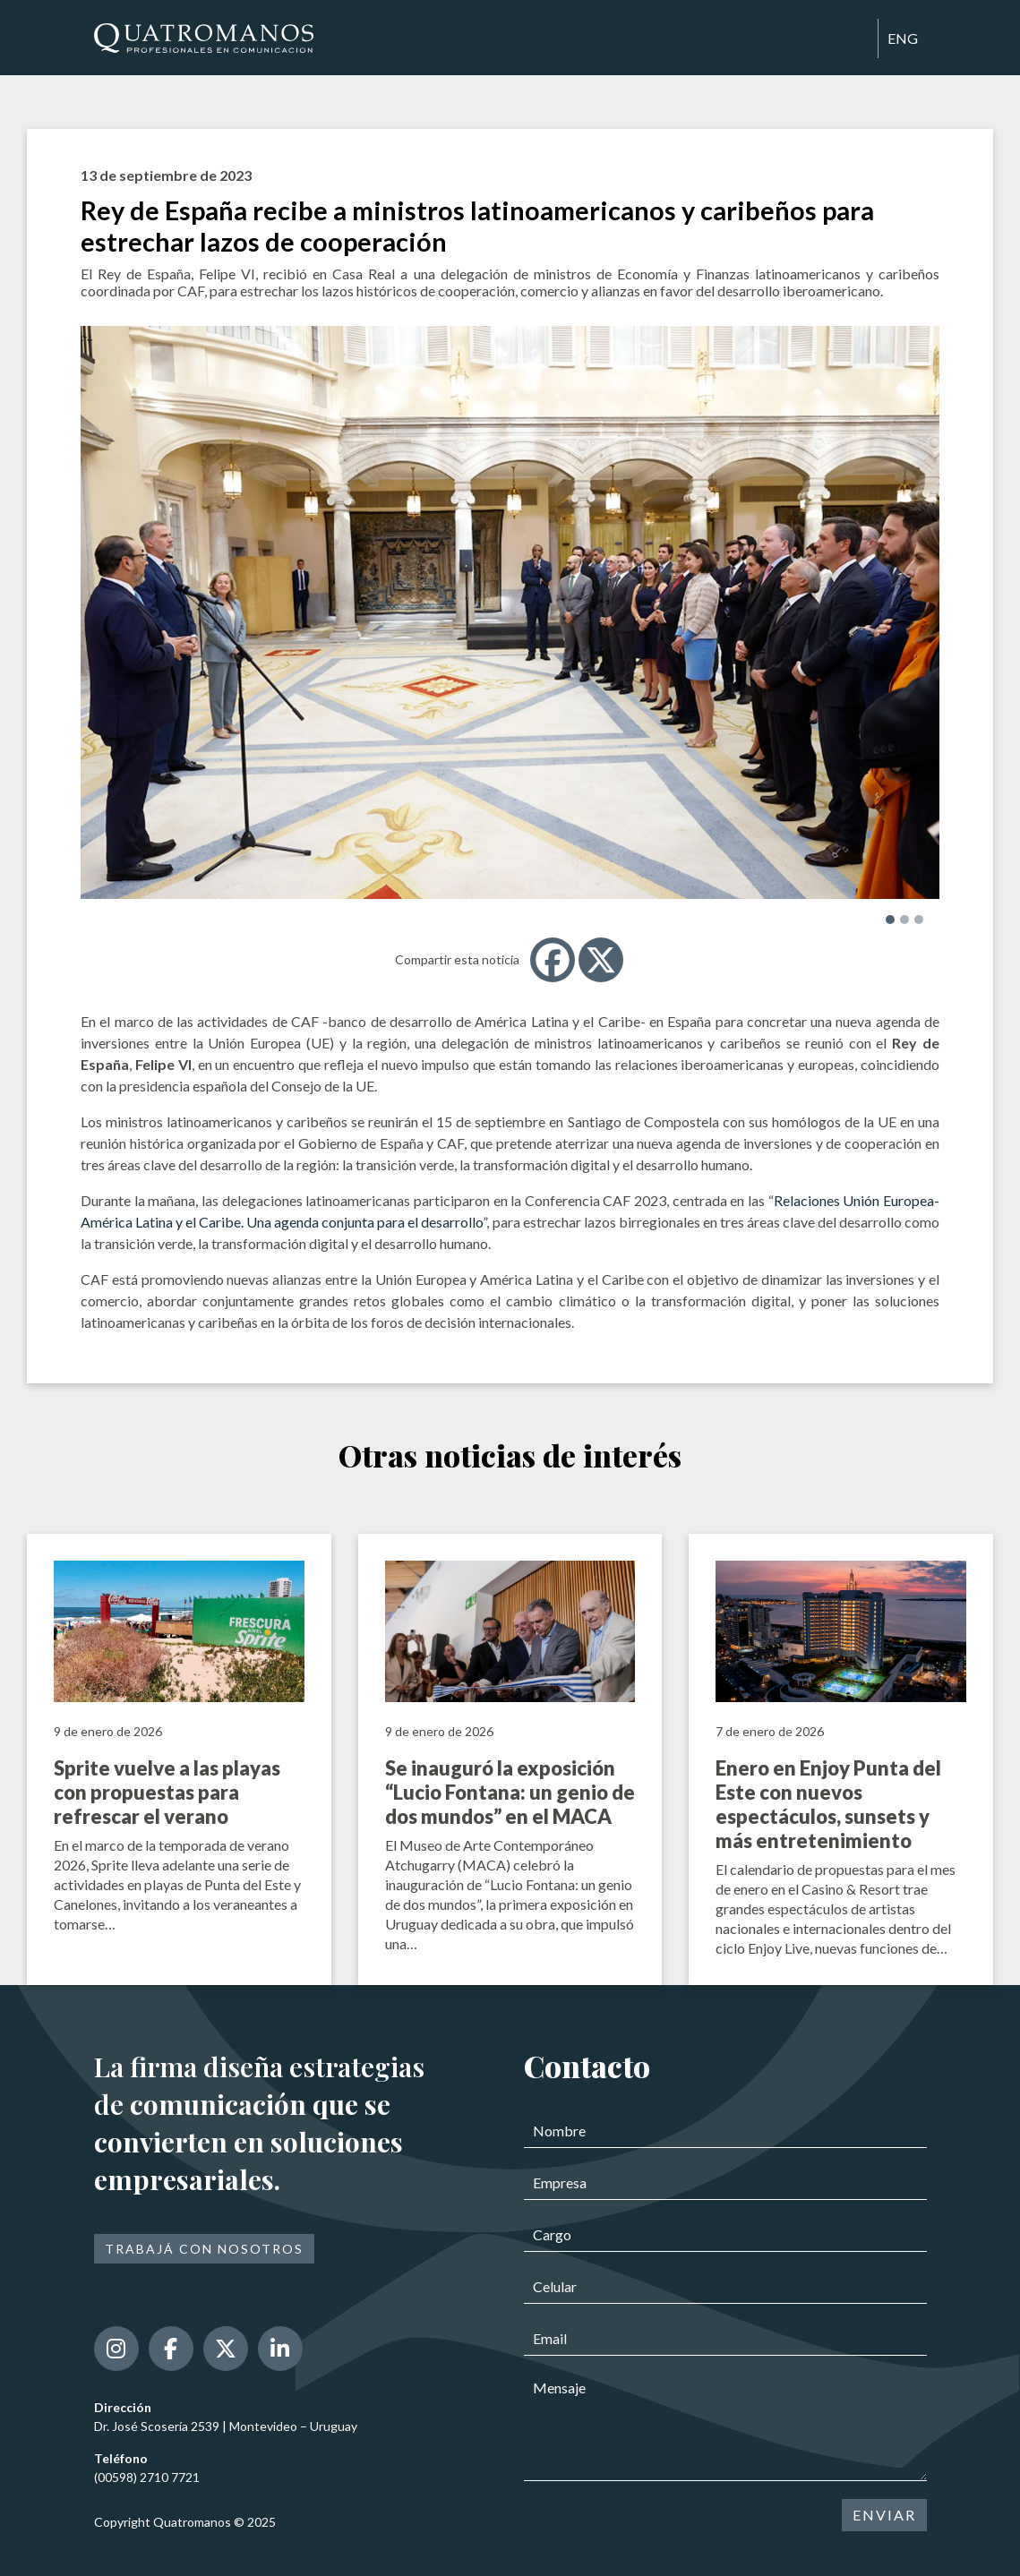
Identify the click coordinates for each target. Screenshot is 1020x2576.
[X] (601, 959)
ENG (902, 38)
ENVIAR (884, 2514)
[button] (890, 919)
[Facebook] (552, 959)
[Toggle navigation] (856, 39)
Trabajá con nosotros (204, 2248)
